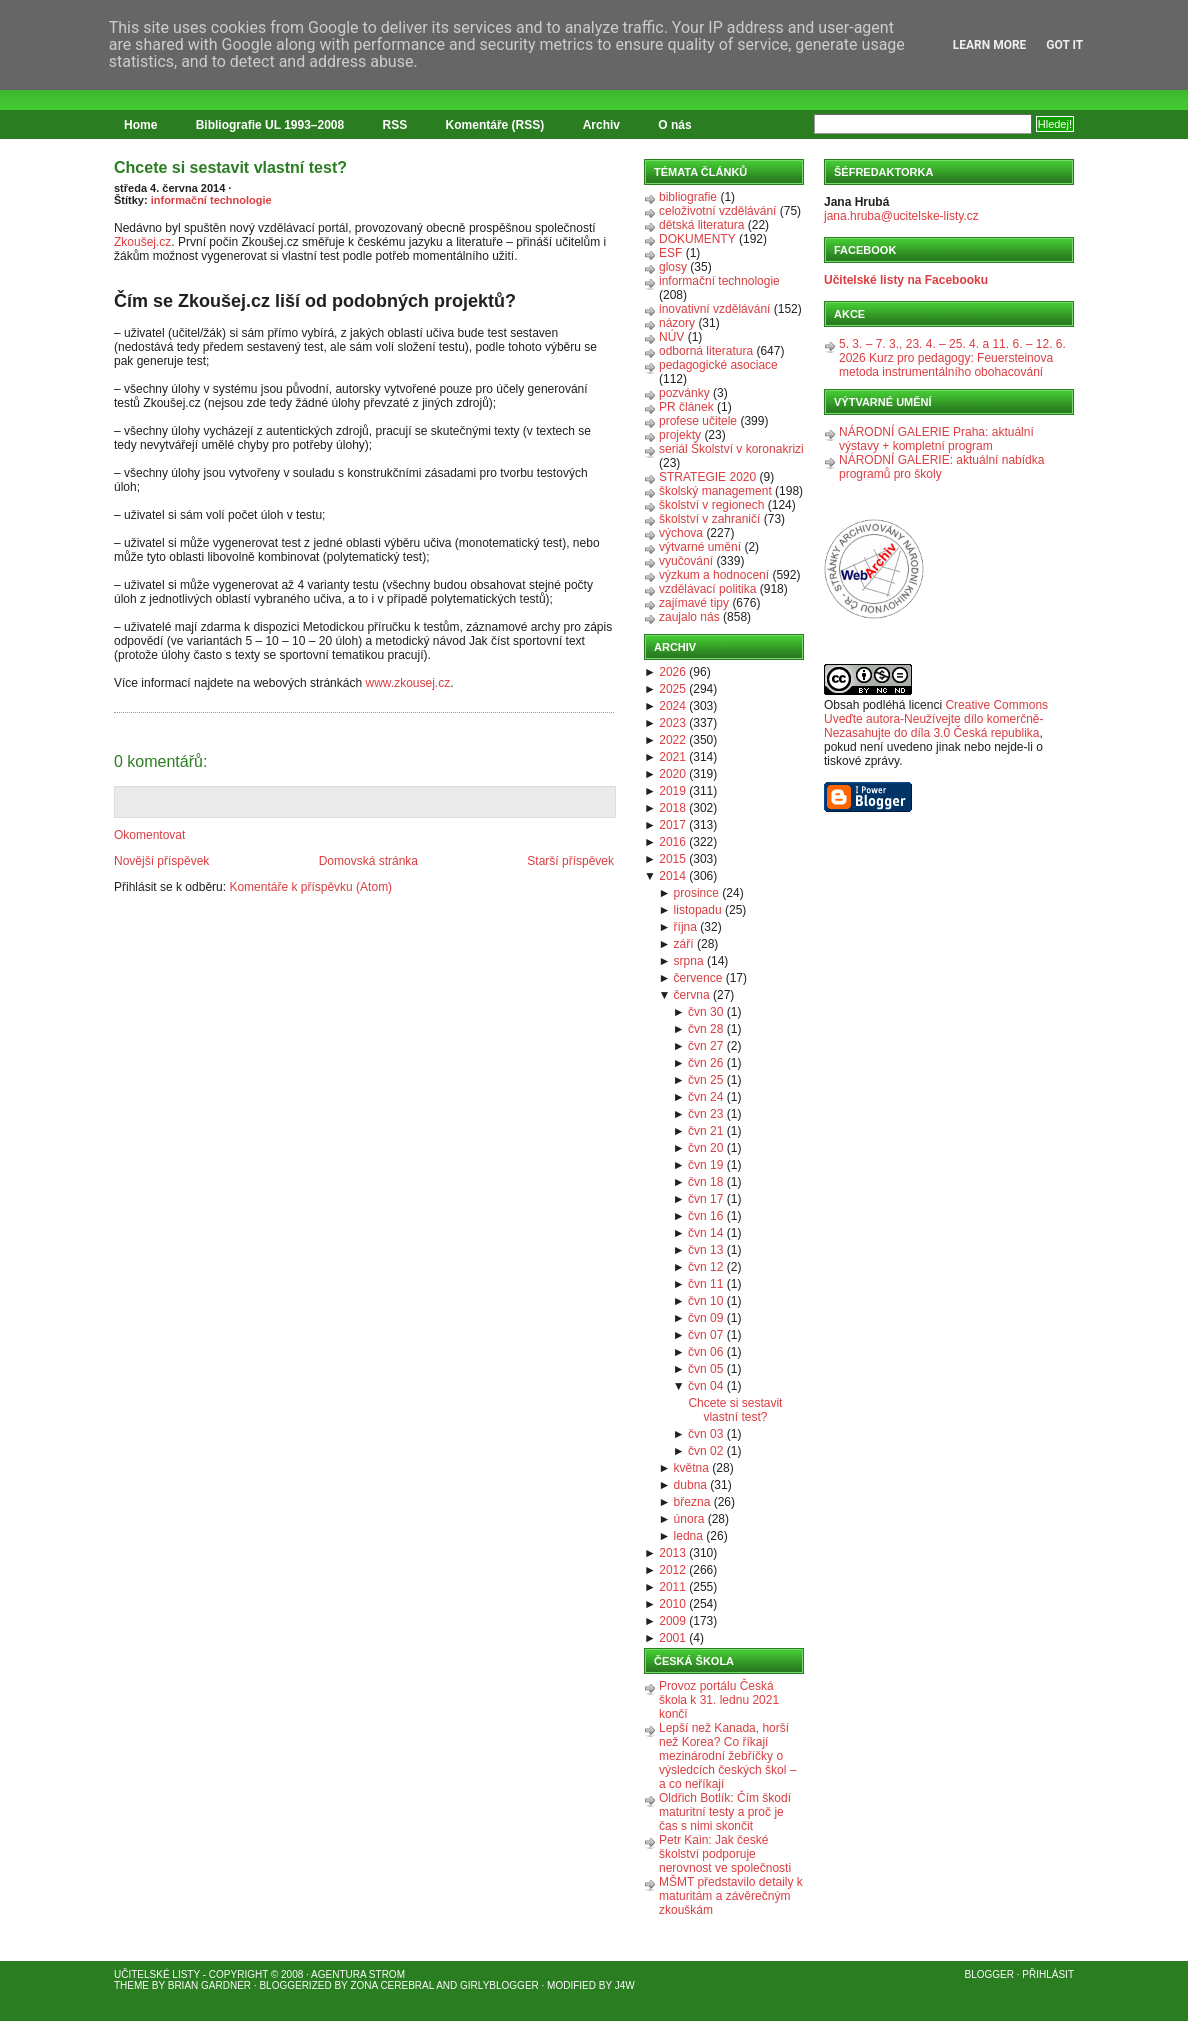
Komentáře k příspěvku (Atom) (310, 887)
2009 (672, 1621)
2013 (672, 1553)
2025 (672, 689)
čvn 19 (705, 1165)
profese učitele (698, 421)
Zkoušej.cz (142, 242)
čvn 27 (705, 1046)
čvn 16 (705, 1216)
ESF (670, 253)
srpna (689, 961)
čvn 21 (705, 1131)
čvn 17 (705, 1199)
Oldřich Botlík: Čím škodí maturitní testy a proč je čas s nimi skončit (725, 1812)
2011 (672, 1587)
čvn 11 (705, 1284)
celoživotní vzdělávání (717, 211)
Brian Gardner (209, 1985)
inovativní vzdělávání (714, 309)
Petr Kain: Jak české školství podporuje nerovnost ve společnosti (725, 1854)
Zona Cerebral (392, 1985)
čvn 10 (705, 1301)
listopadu (698, 910)
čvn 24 (705, 1097)
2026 (672, 672)
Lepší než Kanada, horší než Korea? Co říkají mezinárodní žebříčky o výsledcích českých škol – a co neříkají (727, 1756)
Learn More (990, 45)
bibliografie (688, 197)
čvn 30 (705, 1012)
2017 (672, 825)
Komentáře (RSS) (495, 125)
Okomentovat (149, 835)
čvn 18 (705, 1182)
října (685, 927)
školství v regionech (711, 505)
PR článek (686, 407)
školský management (715, 491)
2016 (672, 842)
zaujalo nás (689, 617)
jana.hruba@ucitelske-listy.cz (901, 216)
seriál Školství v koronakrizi (731, 449)
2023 (672, 723)
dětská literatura (701, 225)
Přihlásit (1048, 1974)
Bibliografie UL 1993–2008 (270, 125)
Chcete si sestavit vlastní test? (230, 167)
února (689, 1519)
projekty (680, 435)
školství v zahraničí (709, 519)
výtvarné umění (700, 547)
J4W (625, 1985)
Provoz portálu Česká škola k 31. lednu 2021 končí (719, 1700)
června (692, 995)
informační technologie (211, 200)
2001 (672, 1638)
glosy (673, 267)
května (691, 1468)
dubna (690, 1485)
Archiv (601, 125)
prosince (696, 893)
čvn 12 (705, 1267)
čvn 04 (705, 1386)
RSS (395, 125)
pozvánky (684, 393)
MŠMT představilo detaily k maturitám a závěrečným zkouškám (731, 1896)
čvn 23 (705, 1114)
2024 (672, 706)
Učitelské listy (157, 1974)
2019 (672, 791)
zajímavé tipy (694, 603)
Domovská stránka (368, 861)
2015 (672, 859)
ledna (688, 1536)
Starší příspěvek (570, 861)
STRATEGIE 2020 (707, 477)
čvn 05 (705, 1369)
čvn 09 (705, 1318)
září (684, 944)
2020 (672, 774)
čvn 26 (705, 1063)
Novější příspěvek (161, 861)
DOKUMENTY (697, 239)
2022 (672, 740)
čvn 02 (705, 1451)
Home (140, 125)
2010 (672, 1604)
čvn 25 (705, 1080)
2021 (672, 757)
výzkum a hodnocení (714, 575)
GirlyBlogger (499, 1985)
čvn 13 (705, 1250)
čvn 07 (705, 1335)
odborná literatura (706, 351)
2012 (672, 1570)
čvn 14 (705, 1233)
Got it (1064, 45)
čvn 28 (705, 1029)
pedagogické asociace (718, 365)
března (692, 1502)
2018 (672, 808)
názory (677, 323)
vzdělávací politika (707, 589)
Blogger (989, 1974)
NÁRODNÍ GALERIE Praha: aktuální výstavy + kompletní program (936, 439)
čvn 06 (705, 1352)
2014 (672, 876)
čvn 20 (705, 1148)
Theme (131, 1985)
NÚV (671, 337)
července (698, 978)
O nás (674, 125)
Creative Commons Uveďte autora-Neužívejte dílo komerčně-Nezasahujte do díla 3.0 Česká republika (936, 719)
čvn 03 (705, 1434)
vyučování (686, 561)
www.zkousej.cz (407, 683)
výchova (681, 533)
